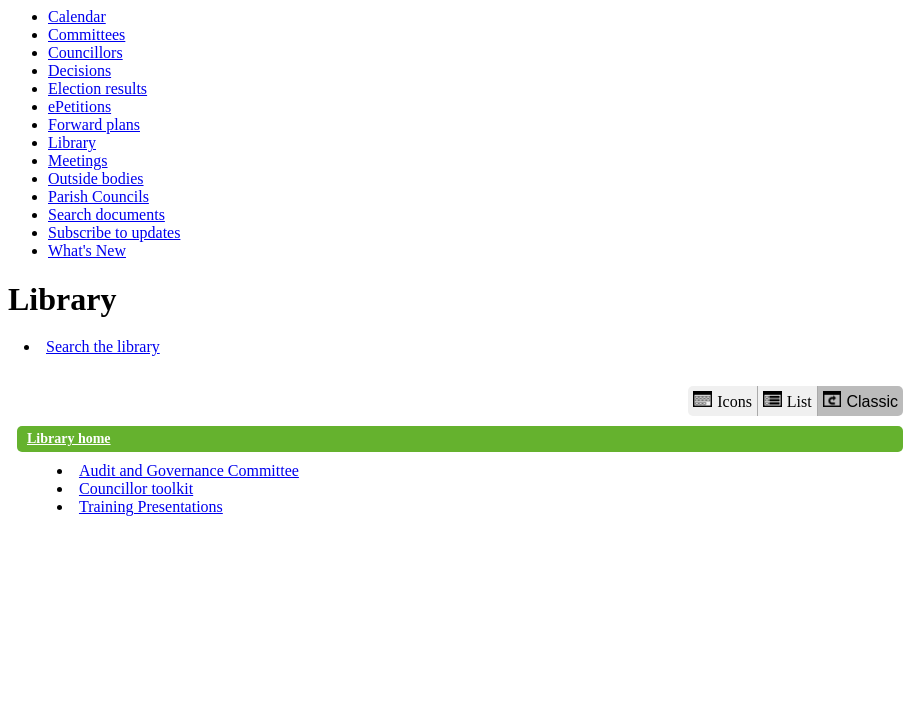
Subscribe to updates (114, 232)
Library (72, 142)
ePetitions (79, 106)
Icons (722, 400)
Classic (860, 400)
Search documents (106, 214)
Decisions (79, 70)
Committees (86, 34)
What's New (87, 250)
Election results (97, 88)
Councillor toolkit (136, 488)
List (787, 400)
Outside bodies (96, 178)
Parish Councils (98, 196)
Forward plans (94, 124)
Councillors (85, 52)
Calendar (77, 16)
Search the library (103, 346)
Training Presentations (151, 506)
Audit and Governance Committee (189, 470)
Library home (69, 438)
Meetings (78, 160)
